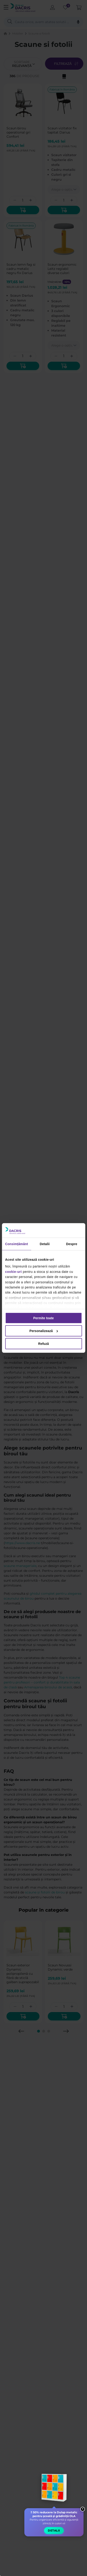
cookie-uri (13, 1272)
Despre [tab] (71, 1244)
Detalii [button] (54, 2530)
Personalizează (43, 1331)
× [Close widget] (83, 2509)
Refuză (43, 1344)
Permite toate (43, 1318)
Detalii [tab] (45, 1244)
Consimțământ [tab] (16, 1244)
